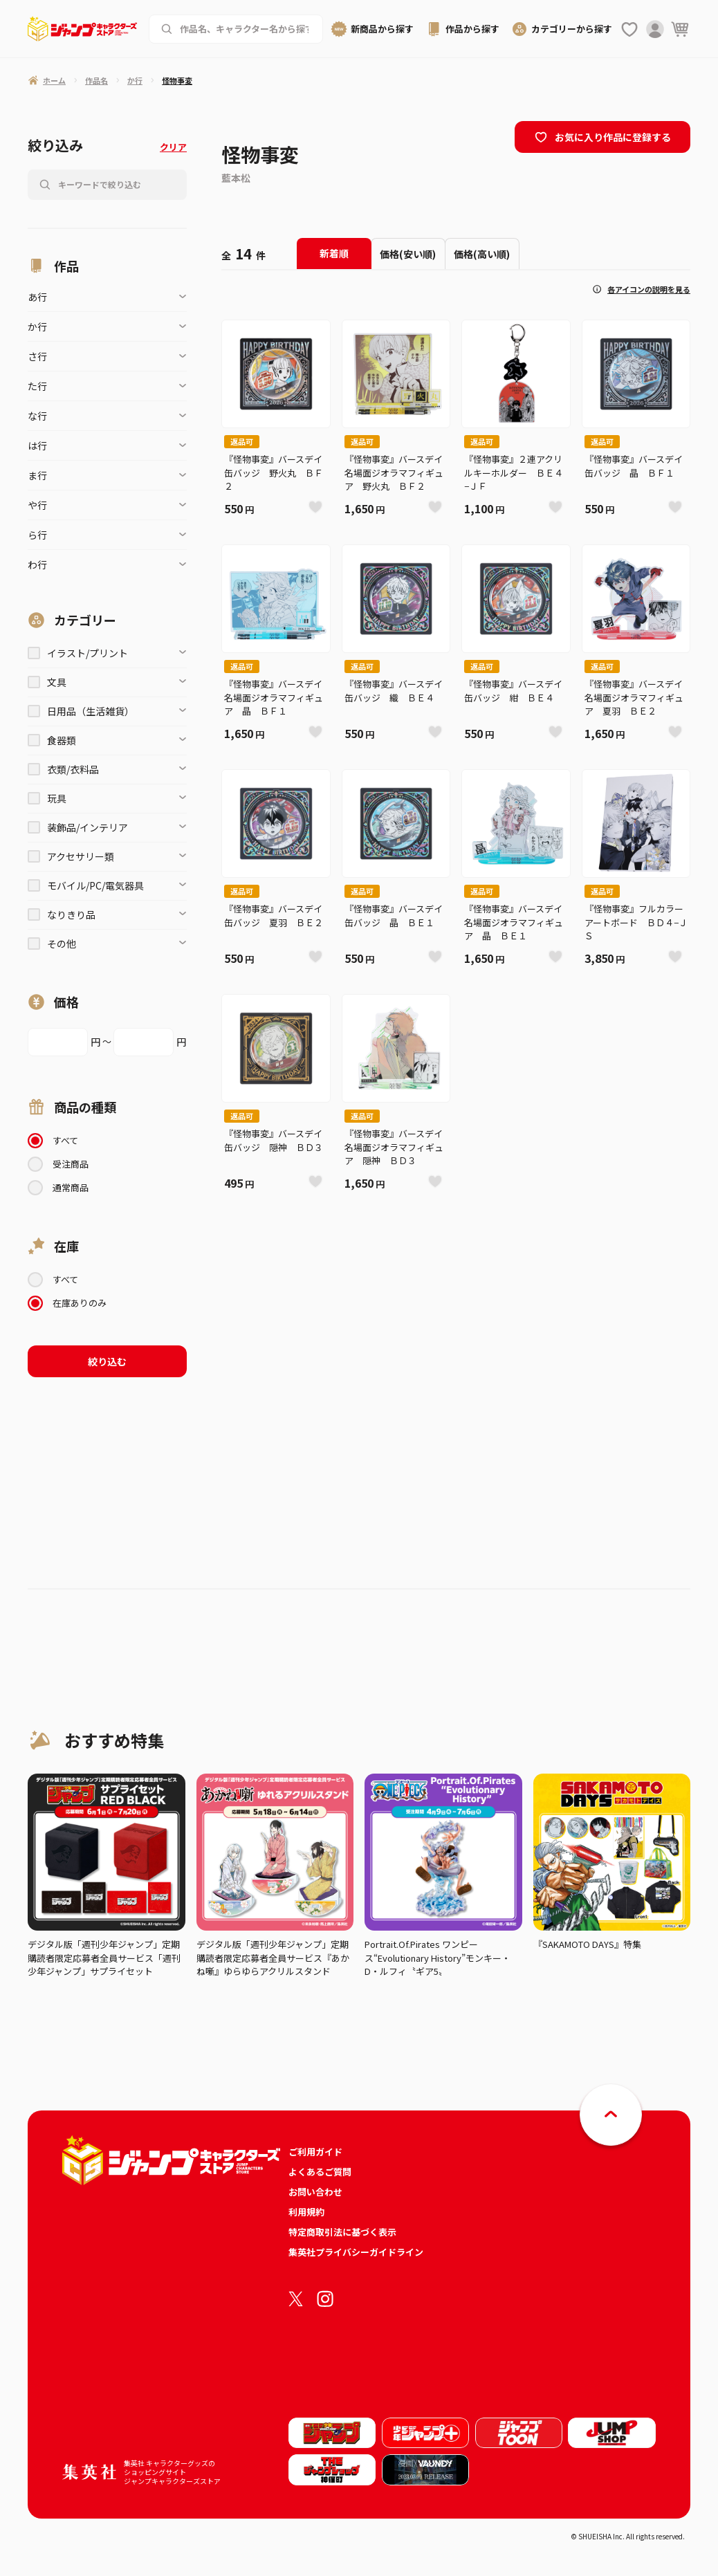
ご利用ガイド (315, 2151)
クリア (173, 147)
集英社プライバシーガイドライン (355, 2251)
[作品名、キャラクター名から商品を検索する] (245, 29)
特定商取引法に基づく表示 (342, 2231)
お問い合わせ (315, 2191)
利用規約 (306, 2211)
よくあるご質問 (319, 2171)
